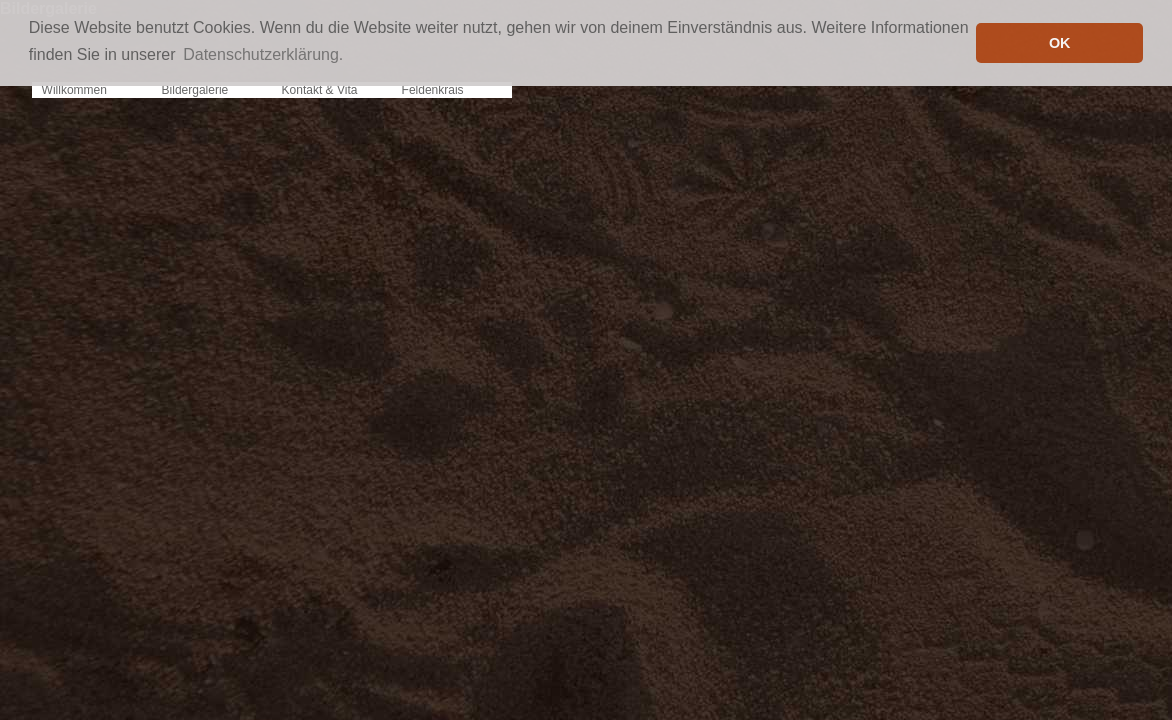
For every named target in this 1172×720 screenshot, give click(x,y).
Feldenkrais (433, 90)
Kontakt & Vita (320, 90)
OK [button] (1060, 43)
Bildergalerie (195, 90)
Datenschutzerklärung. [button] (263, 54)
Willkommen (74, 90)
